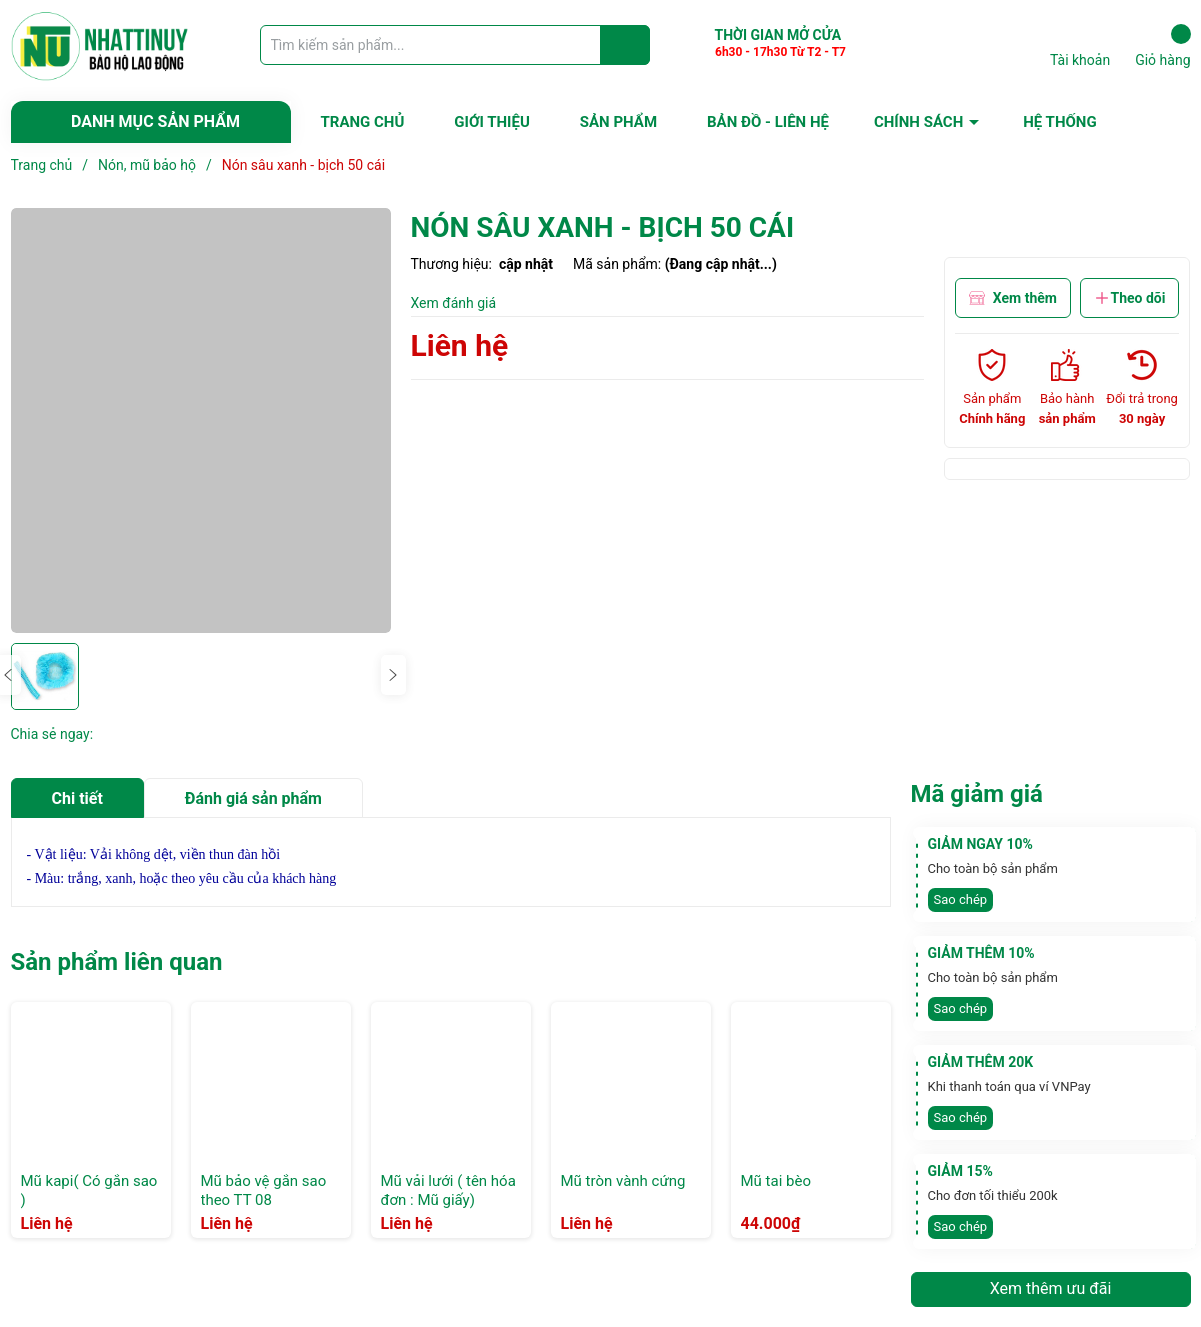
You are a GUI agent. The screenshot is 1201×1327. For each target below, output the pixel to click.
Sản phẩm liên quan (117, 962)
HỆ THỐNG (1059, 122)
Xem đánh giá (454, 303)
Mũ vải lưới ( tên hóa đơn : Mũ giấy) (448, 1191)
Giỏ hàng (1162, 46)
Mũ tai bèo (776, 1181)
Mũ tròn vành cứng (623, 1181)
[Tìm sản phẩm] (455, 45)
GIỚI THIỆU (491, 122)
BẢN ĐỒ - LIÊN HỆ (768, 122)
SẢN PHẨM (618, 122)
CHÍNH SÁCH (918, 122)
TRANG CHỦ (363, 122)
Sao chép (961, 899)
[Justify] (625, 45)
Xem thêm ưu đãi (1051, 1288)
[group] (201, 420)
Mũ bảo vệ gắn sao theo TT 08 (264, 1191)
